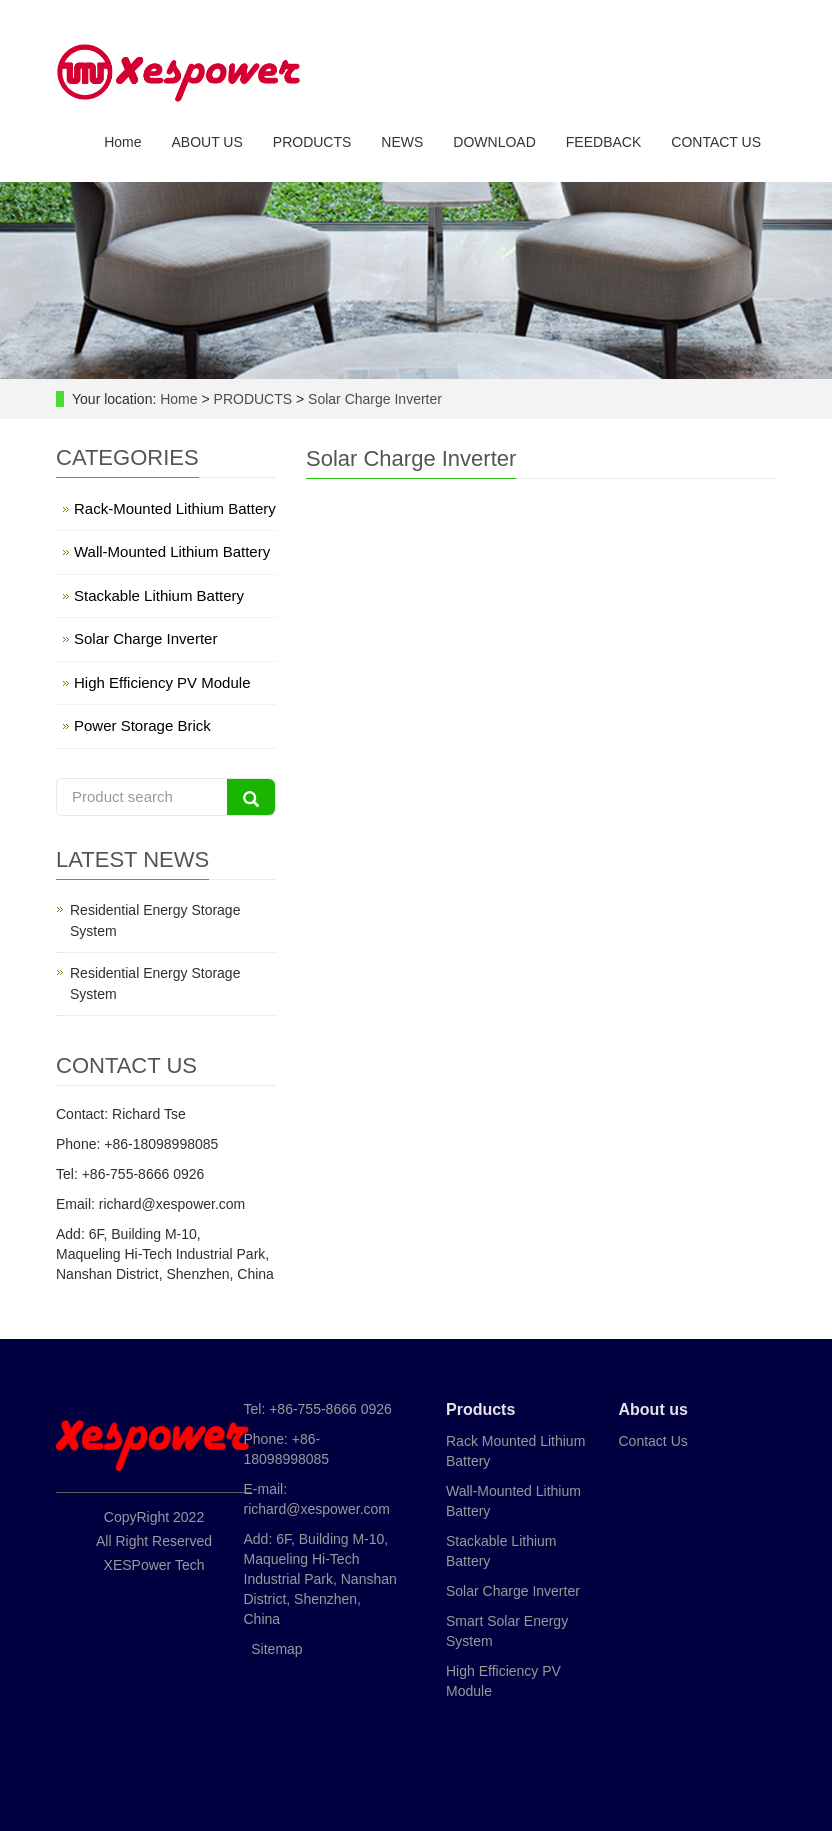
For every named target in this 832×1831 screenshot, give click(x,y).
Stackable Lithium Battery (159, 595)
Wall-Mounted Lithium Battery (172, 551)
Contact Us (653, 1441)
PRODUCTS (312, 143)
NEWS (402, 143)
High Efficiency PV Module (162, 682)
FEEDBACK (603, 143)
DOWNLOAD (494, 143)
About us (653, 1409)
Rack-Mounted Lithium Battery (175, 508)
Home (122, 143)
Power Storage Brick (142, 725)
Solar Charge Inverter (373, 399)
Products (480, 1409)
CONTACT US (716, 143)
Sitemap (276, 1649)
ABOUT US (206, 143)
